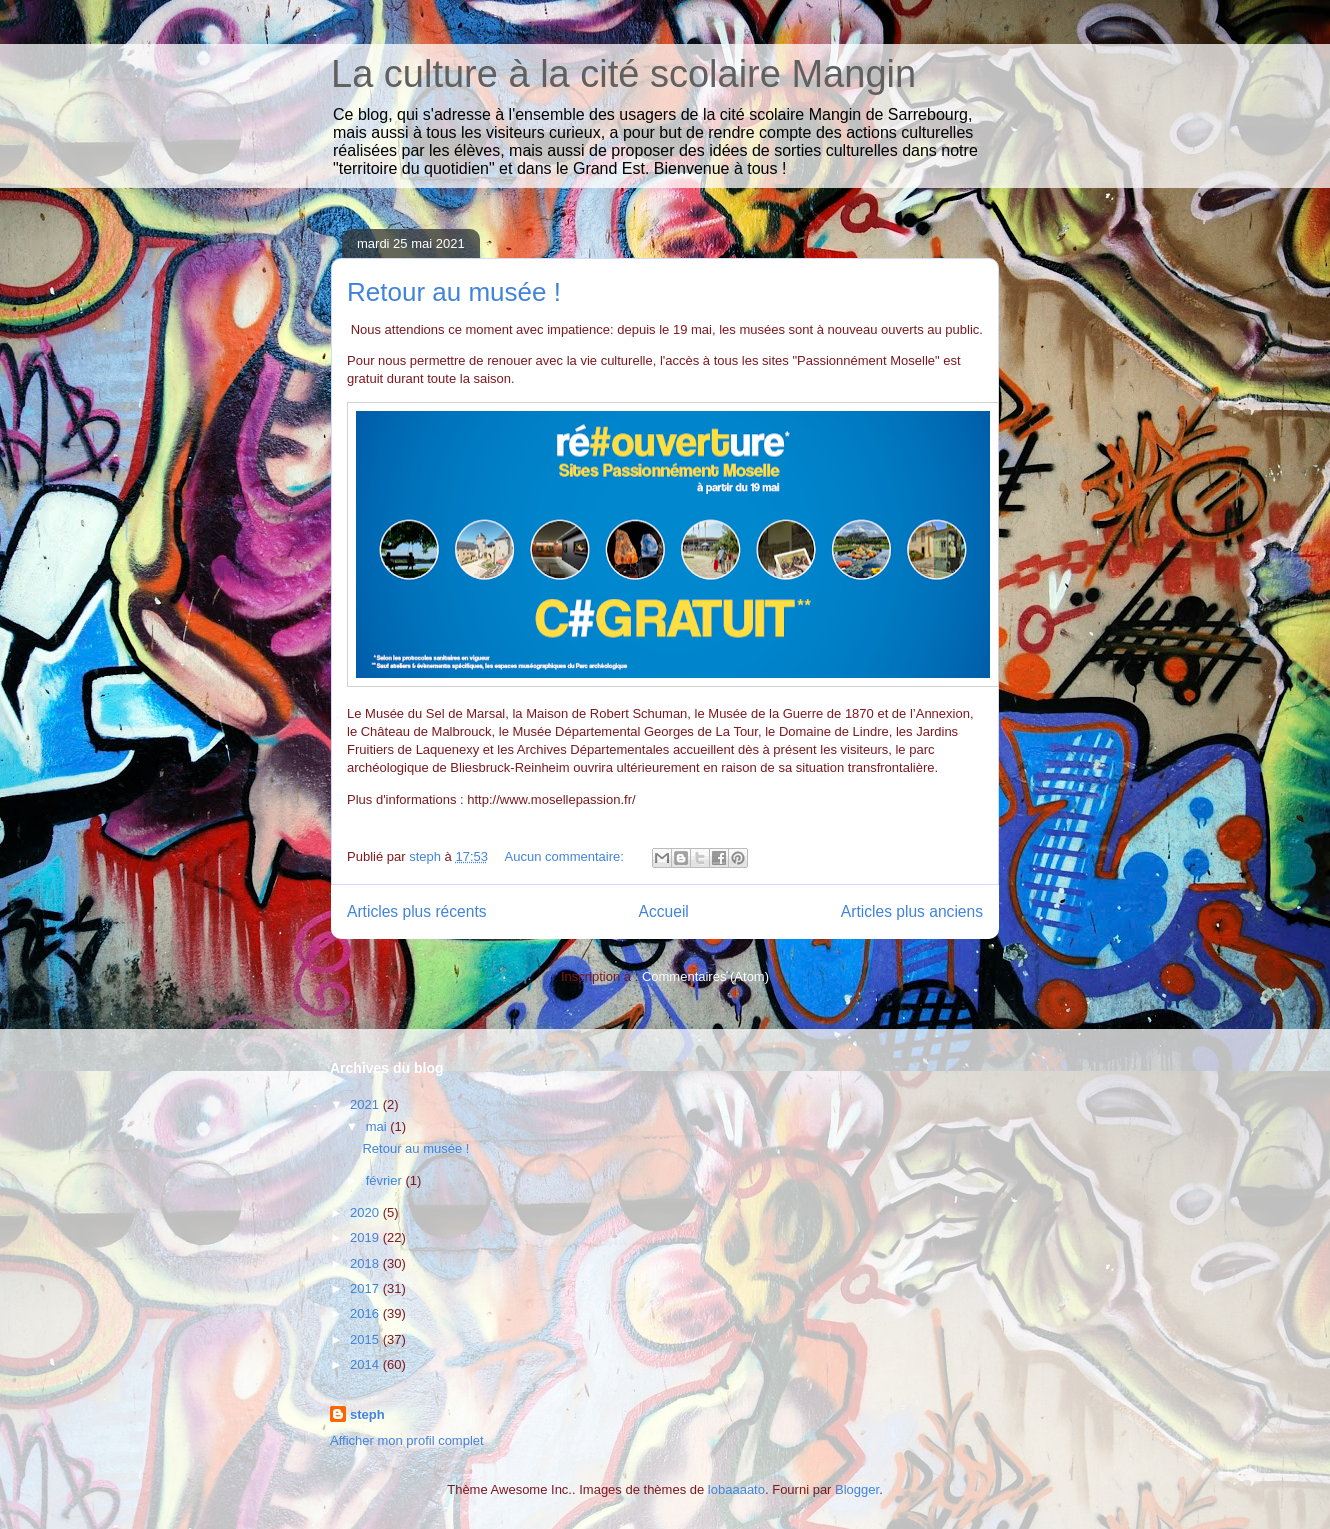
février (386, 1180)
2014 (366, 1364)
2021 (366, 1104)
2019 (366, 1237)
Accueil (664, 911)
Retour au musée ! (454, 292)
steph (367, 1414)
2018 (366, 1263)
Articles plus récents (417, 911)
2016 (366, 1313)
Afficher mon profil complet (407, 1440)
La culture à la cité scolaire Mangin (623, 74)
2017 (366, 1288)
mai (378, 1126)
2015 (366, 1339)
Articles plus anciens (912, 911)
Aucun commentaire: (566, 856)
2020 (366, 1212)
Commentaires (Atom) (705, 976)
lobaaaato (736, 1489)
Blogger (857, 1489)
